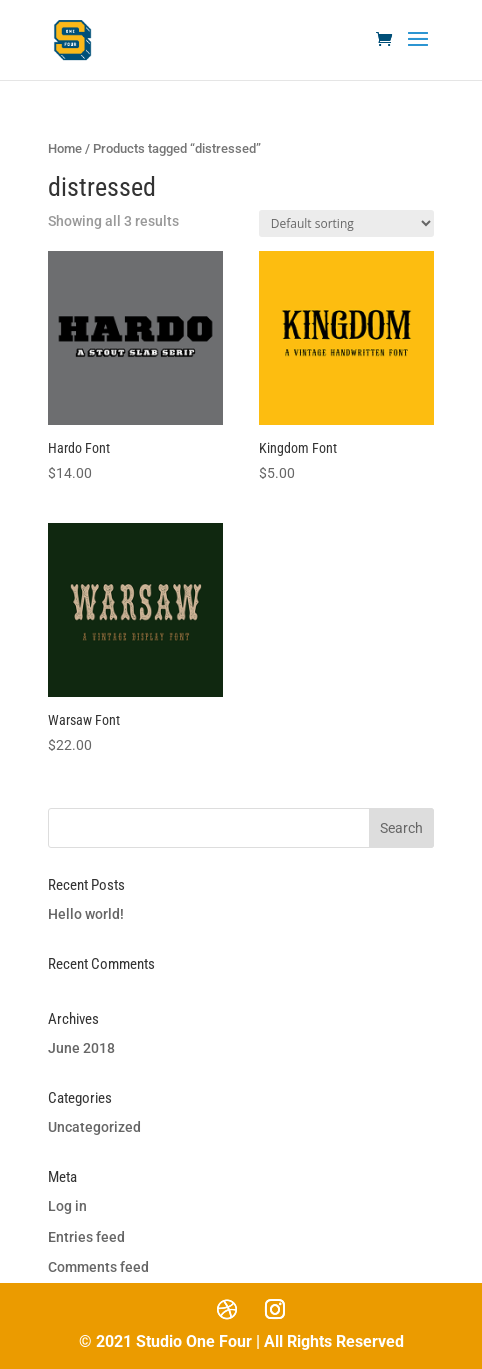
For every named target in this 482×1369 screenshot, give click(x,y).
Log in (67, 1206)
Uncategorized (94, 1127)
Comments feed (98, 1267)
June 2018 (81, 1048)
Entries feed (86, 1237)
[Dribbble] (227, 1309)
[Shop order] (346, 223)
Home (65, 148)
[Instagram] (275, 1309)
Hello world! (86, 914)
